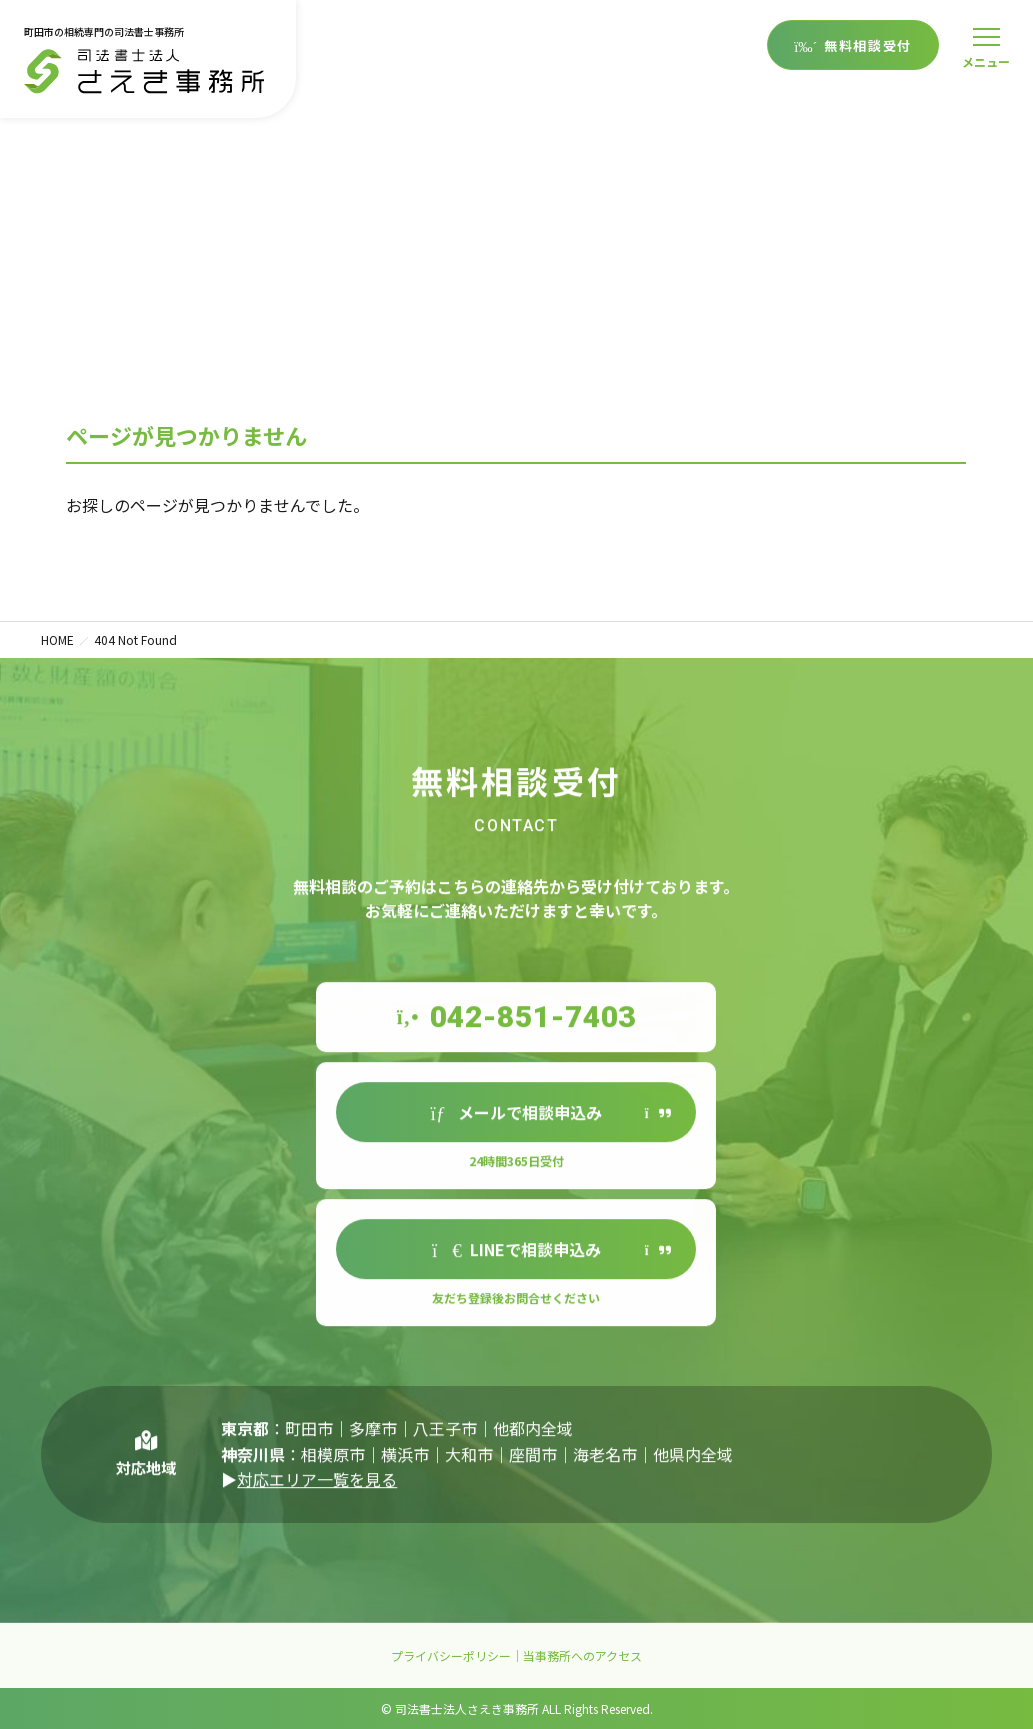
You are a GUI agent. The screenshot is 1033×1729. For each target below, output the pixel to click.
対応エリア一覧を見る (317, 1497)
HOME (57, 639)
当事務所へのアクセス (582, 1655)
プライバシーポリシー (451, 1655)
